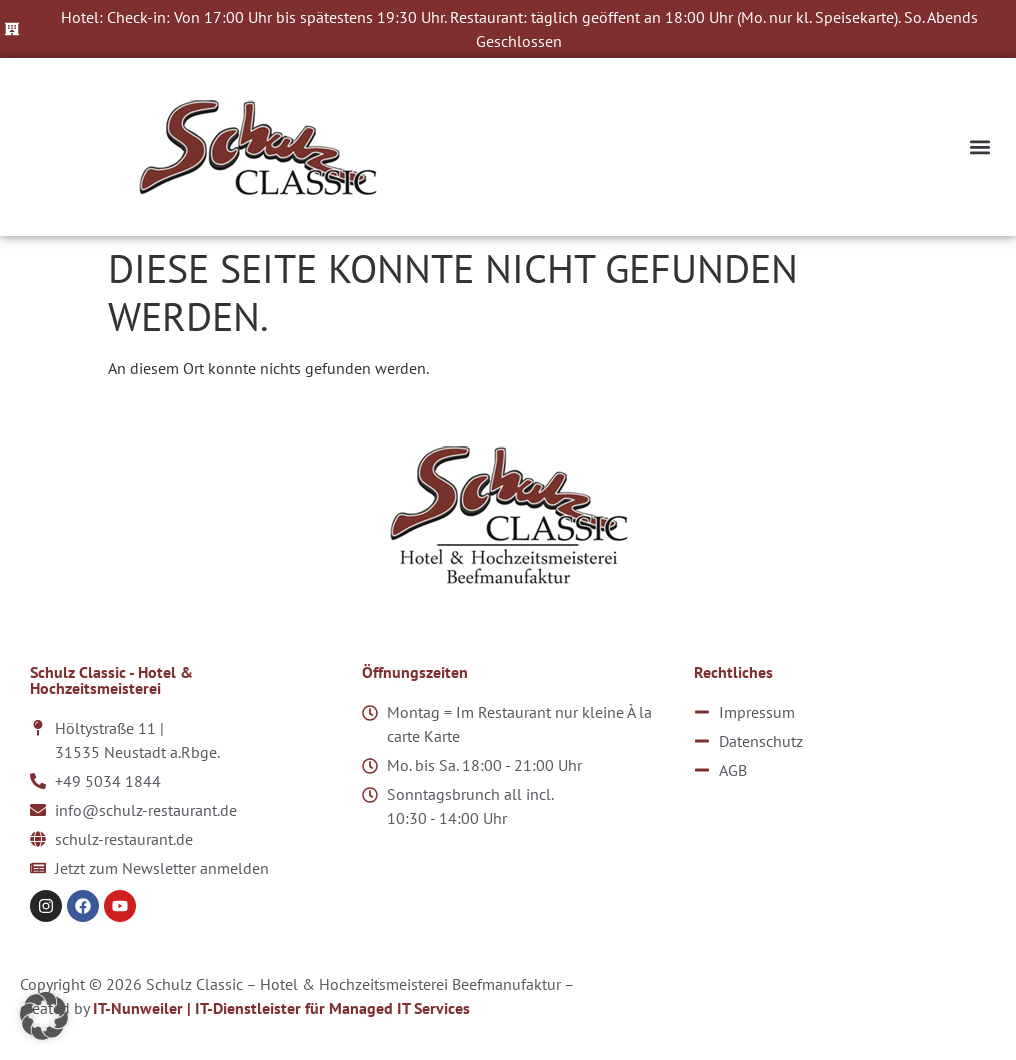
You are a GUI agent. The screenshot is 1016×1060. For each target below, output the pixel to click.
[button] (979, 147)
